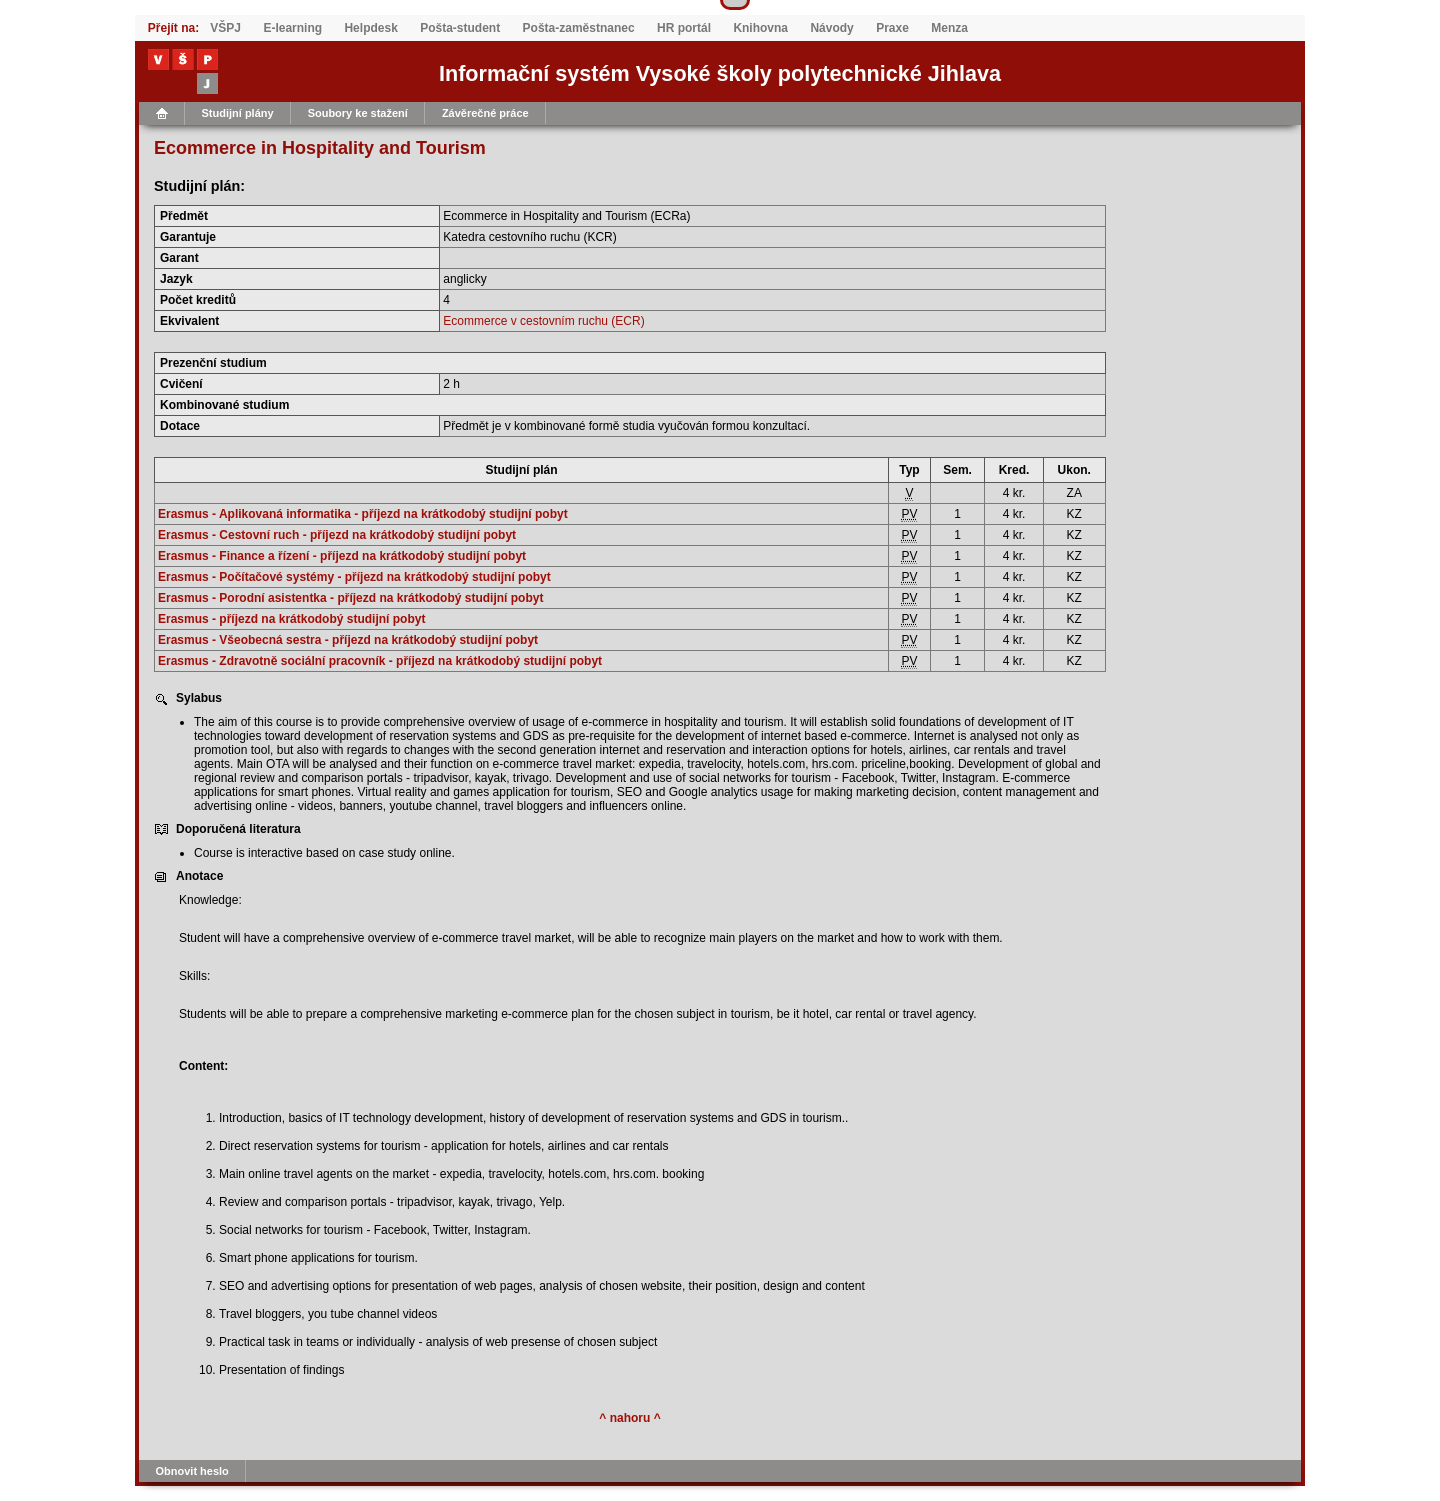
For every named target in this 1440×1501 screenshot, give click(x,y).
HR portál (684, 28)
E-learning (292, 28)
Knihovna (760, 28)
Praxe (892, 28)
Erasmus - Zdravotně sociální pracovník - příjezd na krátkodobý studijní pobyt (380, 661)
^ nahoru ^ (629, 1418)
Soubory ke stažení (358, 113)
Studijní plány (238, 113)
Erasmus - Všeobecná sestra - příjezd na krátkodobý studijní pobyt (348, 640)
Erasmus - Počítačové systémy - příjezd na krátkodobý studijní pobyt (354, 577)
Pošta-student (460, 28)
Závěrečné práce (485, 113)
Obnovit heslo (192, 1471)
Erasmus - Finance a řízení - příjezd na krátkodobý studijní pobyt (342, 556)
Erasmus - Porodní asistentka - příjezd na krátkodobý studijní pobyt (350, 598)
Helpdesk (370, 28)
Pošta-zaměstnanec (579, 28)
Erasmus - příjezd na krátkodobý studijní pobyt (291, 619)
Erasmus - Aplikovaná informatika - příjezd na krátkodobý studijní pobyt (363, 514)
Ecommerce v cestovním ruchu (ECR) (543, 321)
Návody (831, 28)
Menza (949, 28)
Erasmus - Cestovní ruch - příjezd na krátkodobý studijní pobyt (337, 535)
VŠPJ (225, 28)
